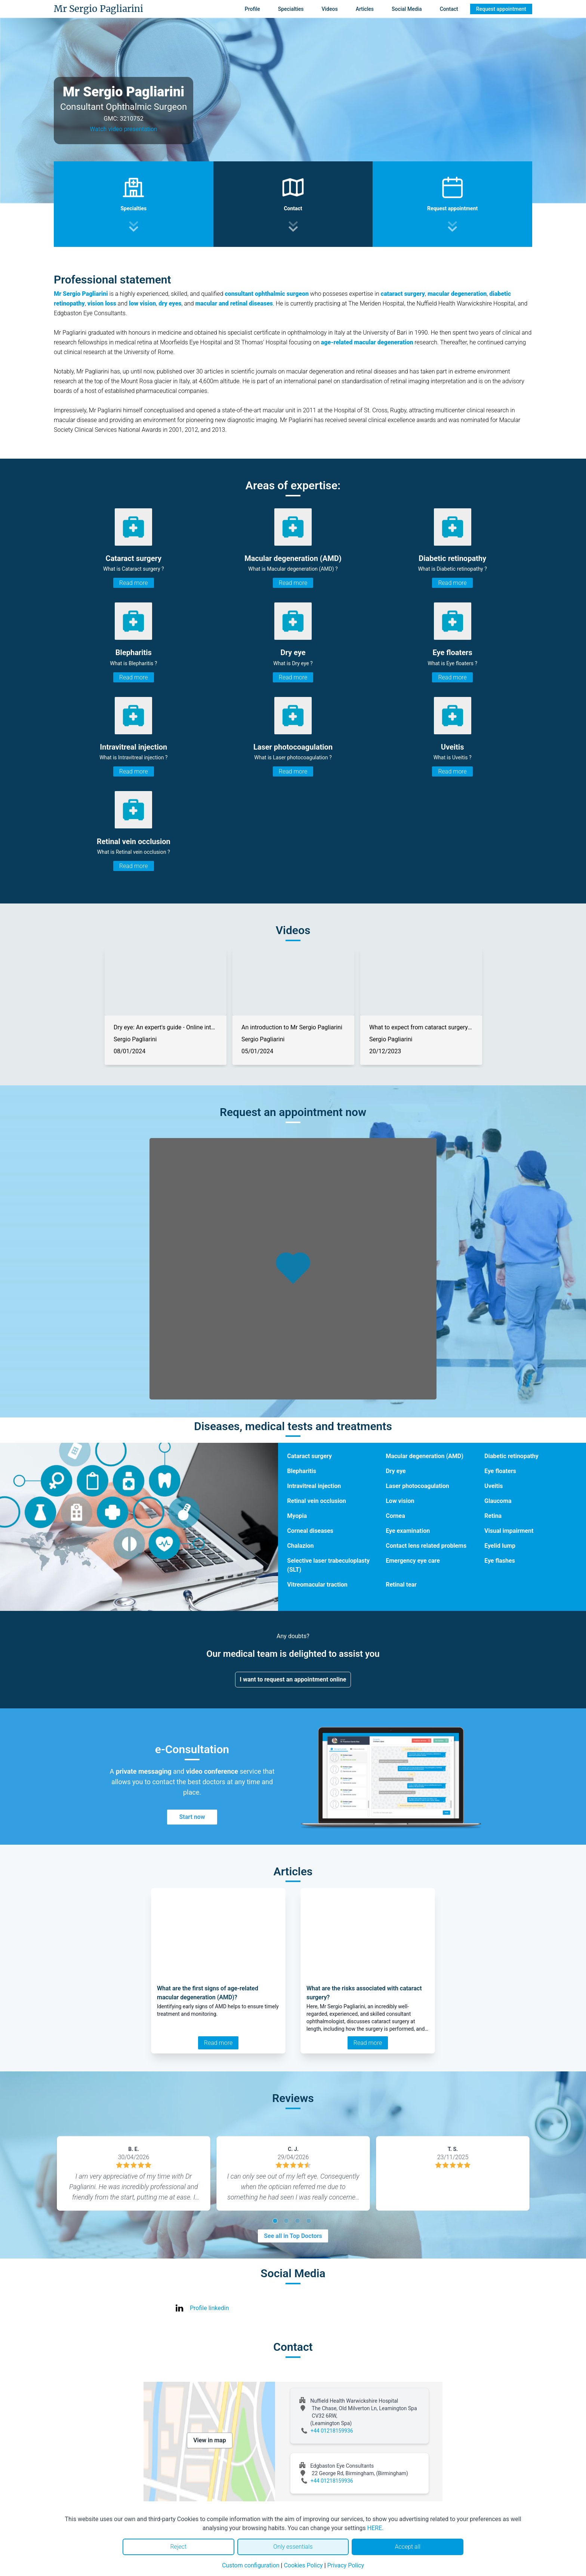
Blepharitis (301, 1471)
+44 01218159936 (332, 2431)
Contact (449, 9)
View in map (209, 2440)
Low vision (400, 1500)
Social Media (407, 9)
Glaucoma (497, 1500)
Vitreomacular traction (317, 1584)
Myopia (297, 1515)
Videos (329, 9)
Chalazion (300, 1545)
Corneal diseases (310, 1530)
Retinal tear (401, 1584)
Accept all (407, 2546)
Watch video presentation (123, 129)
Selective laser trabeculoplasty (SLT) (328, 1565)
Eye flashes (499, 1560)
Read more (133, 582)
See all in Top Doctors (293, 2235)
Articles (365, 9)
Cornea (395, 1515)
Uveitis (493, 1486)
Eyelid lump (499, 1545)
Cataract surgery (309, 1456)
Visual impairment (508, 1530)
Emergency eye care (413, 1560)
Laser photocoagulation (417, 1486)
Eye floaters (500, 1471)
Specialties (291, 9)
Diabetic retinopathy (511, 1456)
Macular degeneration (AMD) (424, 1456)
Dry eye (396, 1471)
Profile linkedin (209, 2308)
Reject (178, 2546)
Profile (252, 9)
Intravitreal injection (314, 1486)
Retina (493, 1515)
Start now (192, 1816)
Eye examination (408, 1530)
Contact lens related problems (426, 1545)
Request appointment (501, 9)
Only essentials (292, 2546)
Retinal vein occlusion (316, 1500)
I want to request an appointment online (293, 1679)
